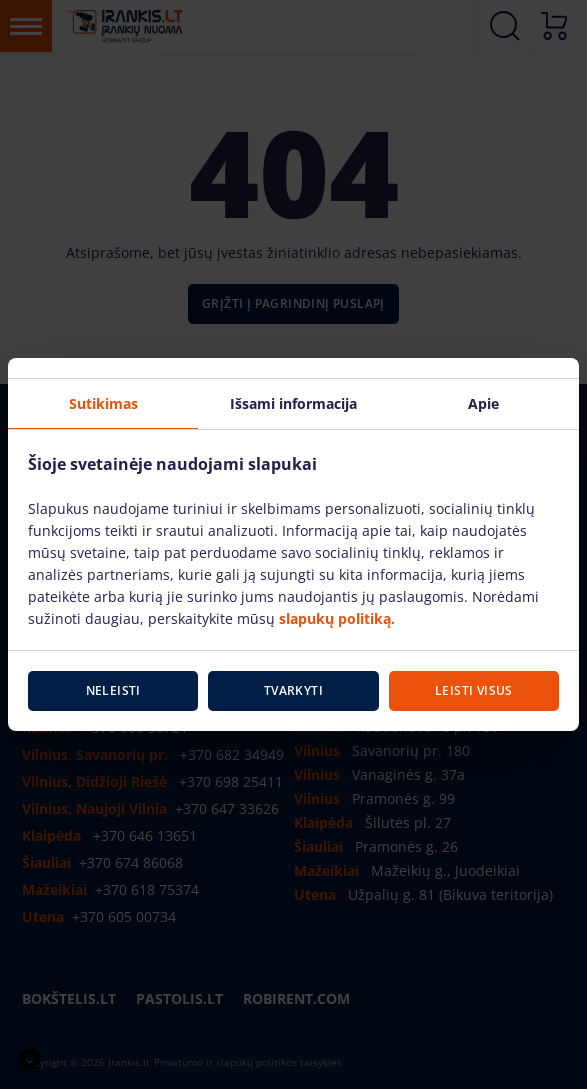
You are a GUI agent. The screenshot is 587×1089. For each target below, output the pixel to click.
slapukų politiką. (337, 618)
